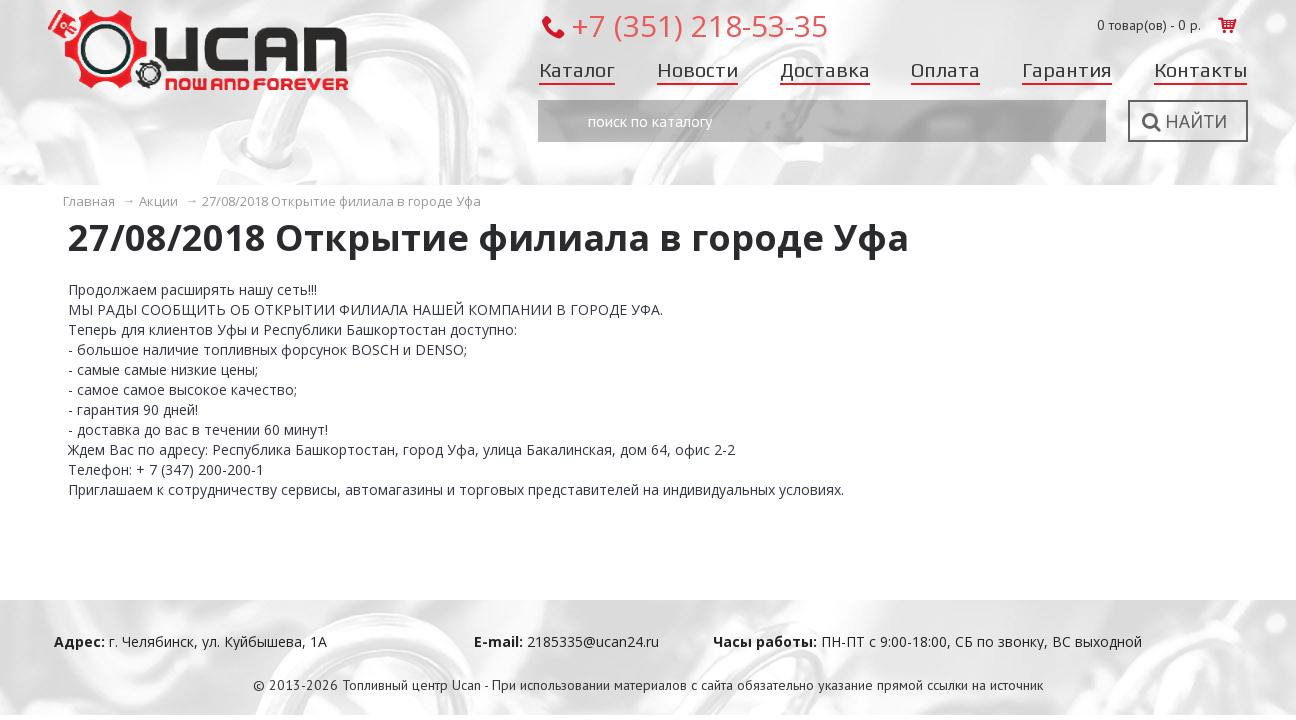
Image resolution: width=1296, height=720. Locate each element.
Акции (158, 201)
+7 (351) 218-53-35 (699, 25)
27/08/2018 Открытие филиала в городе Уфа (341, 201)
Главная (89, 201)
